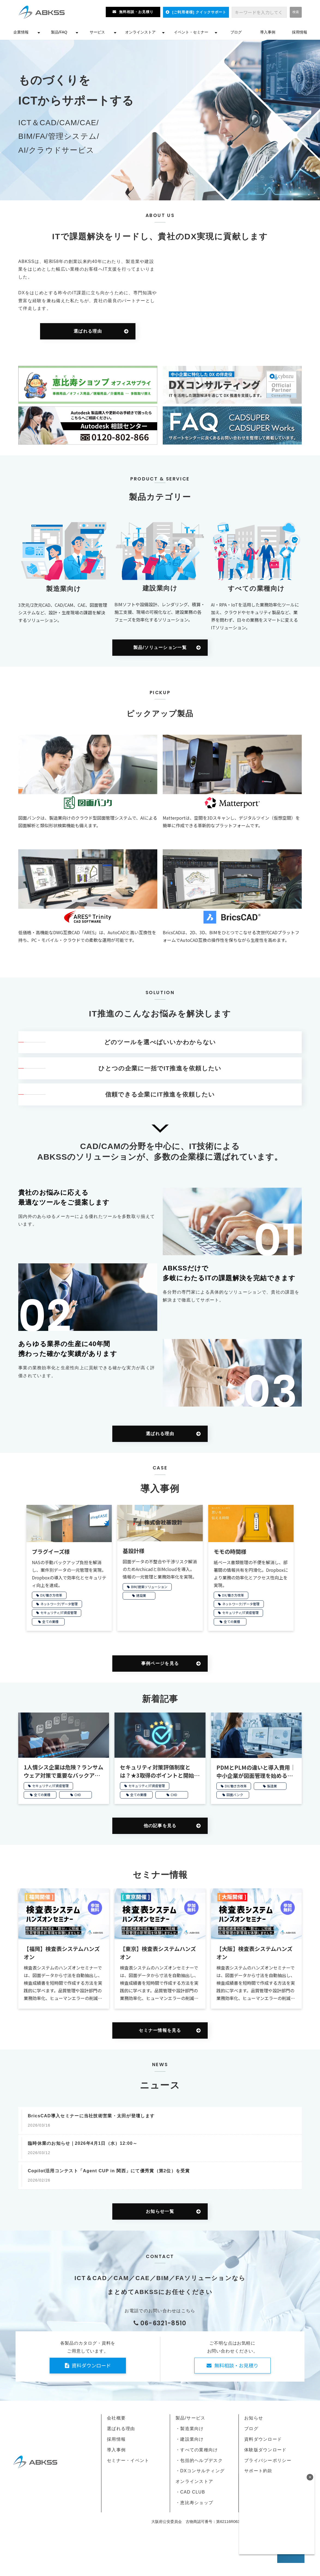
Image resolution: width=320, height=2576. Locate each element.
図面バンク (235, 1794)
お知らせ (253, 2418)
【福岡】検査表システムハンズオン (62, 1953)
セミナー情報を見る (160, 2030)
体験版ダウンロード (265, 2450)
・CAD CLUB (190, 2492)
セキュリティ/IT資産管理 (58, 1612)
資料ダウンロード (91, 2365)
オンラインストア (140, 32)
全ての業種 (50, 1621)
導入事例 (267, 32)
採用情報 (299, 32)
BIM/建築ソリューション (149, 1586)
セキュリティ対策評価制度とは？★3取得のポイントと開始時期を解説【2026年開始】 (160, 1771)
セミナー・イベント (128, 2460)
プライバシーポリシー (267, 2460)
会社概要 (116, 2418)
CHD (77, 1794)
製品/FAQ (59, 32)
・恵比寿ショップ (194, 2502)
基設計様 (133, 1551)
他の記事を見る (160, 1825)
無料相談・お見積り (136, 12)
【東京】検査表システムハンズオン (158, 1953)
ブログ (236, 32)
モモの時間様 (230, 1551)
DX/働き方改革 (51, 1595)
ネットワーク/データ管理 (59, 1603)
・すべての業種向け (197, 2450)
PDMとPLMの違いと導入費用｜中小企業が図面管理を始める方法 (255, 1771)
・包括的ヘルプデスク (199, 2460)
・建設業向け (190, 2439)
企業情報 (21, 32)
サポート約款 (258, 2470)
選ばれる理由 (88, 331)
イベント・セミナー (191, 32)
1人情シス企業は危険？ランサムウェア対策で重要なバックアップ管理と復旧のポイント (63, 1771)
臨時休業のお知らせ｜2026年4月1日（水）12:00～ (82, 2143)
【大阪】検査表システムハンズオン (254, 1953)
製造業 (272, 1786)
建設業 (141, 1595)
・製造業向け (190, 2428)
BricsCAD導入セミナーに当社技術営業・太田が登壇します (91, 2116)
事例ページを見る (160, 1663)
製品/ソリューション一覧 (160, 647)
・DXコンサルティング (200, 2470)
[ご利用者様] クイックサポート (199, 12)
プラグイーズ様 (51, 1551)
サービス (97, 32)
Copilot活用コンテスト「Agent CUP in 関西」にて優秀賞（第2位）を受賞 (109, 2170)
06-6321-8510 (163, 2323)
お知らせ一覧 (160, 2211)
